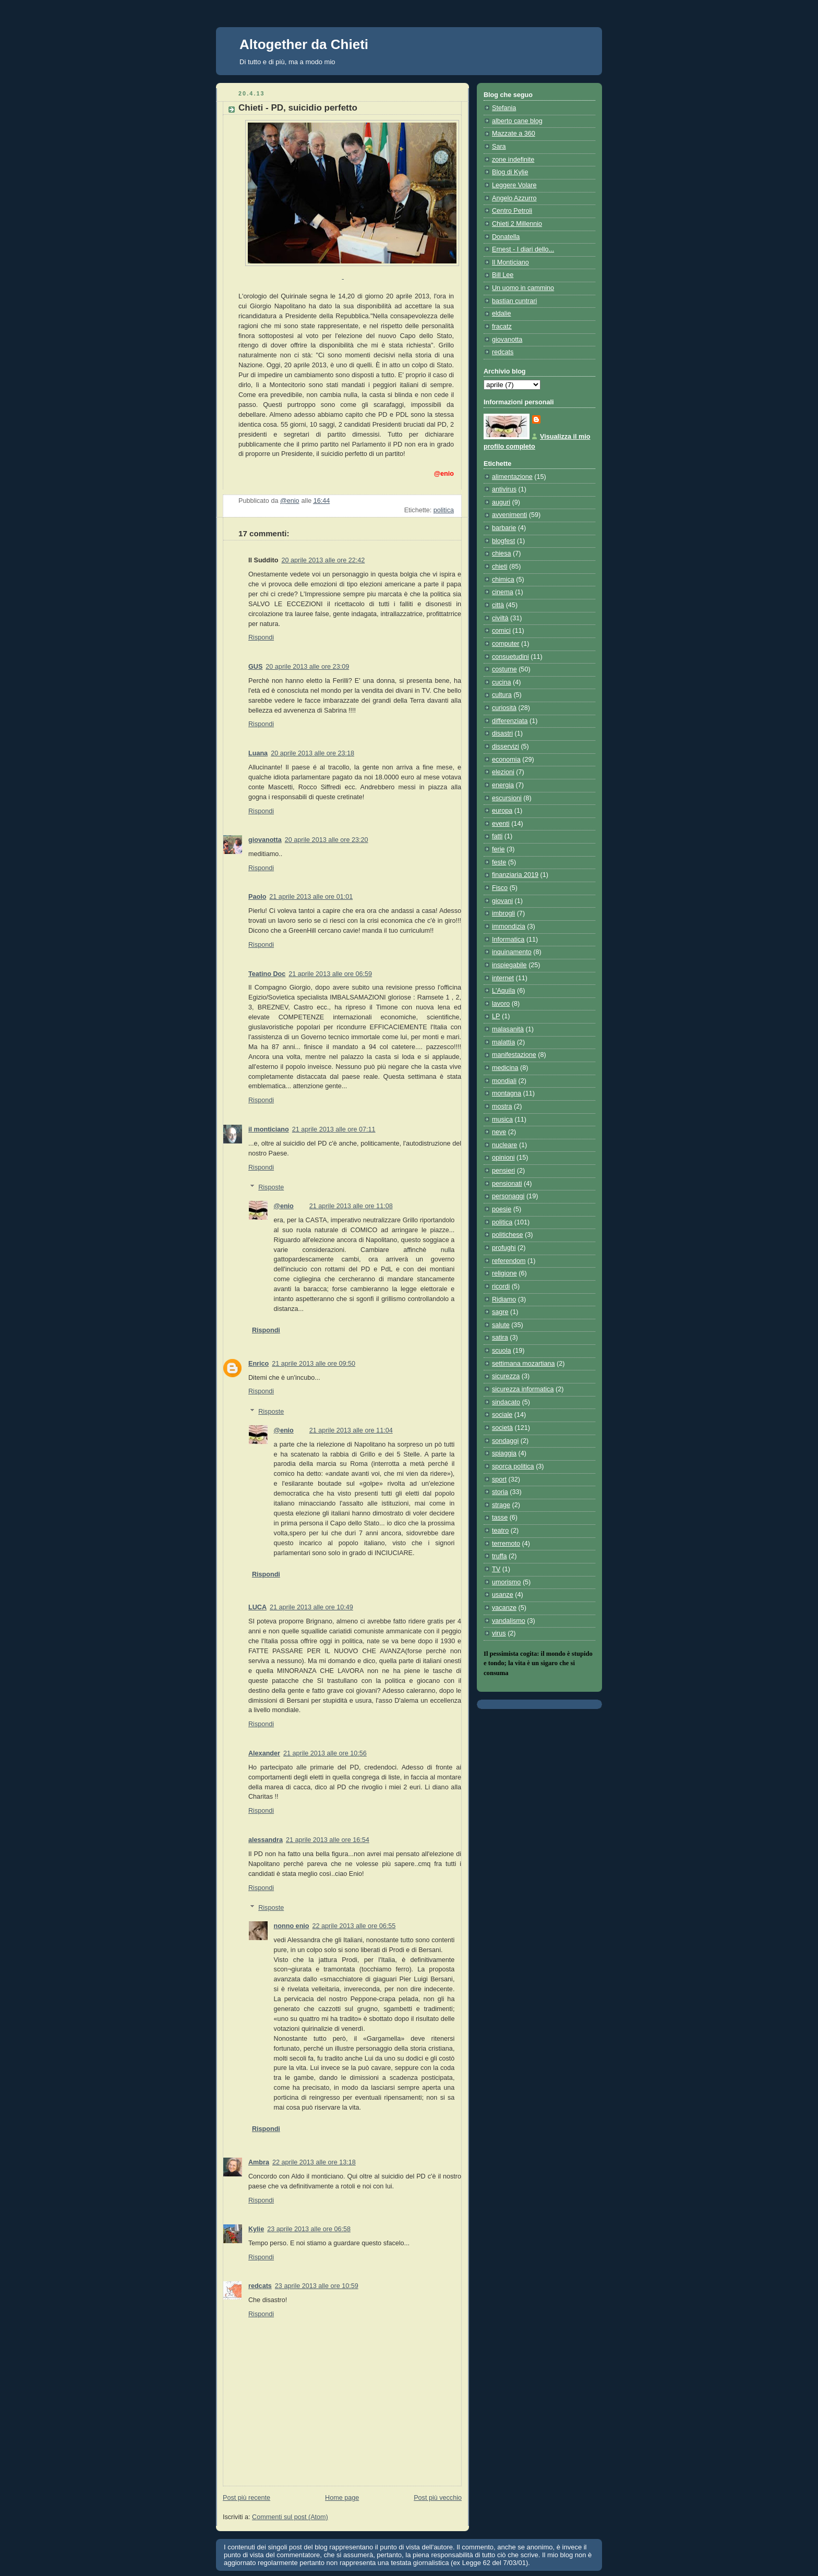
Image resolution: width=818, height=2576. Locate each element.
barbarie (504, 528)
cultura (502, 695)
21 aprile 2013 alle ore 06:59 (330, 974)
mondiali (504, 1081)
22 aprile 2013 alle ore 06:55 (354, 1926)
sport (499, 1479)
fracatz (502, 326)
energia (503, 785)
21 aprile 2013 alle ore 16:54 (327, 1840)
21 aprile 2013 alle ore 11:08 (351, 1206)
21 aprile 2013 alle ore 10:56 (325, 1753)
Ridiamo (504, 1299)
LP (496, 1016)
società (502, 1427)
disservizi (505, 746)
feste (499, 862)
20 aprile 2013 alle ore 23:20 (326, 840)
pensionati (507, 1183)
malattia (503, 1042)
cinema (502, 592)
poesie (501, 1209)
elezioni (503, 772)
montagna (506, 1093)
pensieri (503, 1170)
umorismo (506, 1582)
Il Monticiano (510, 262)
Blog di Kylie (510, 172)
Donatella (506, 236)
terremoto (506, 1543)
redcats (260, 2286)
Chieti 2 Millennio (517, 223)
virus (499, 1633)
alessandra (265, 1840)
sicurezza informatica (523, 1389)
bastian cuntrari (514, 301)
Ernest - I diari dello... (523, 249)
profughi (504, 1247)
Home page (342, 2497)
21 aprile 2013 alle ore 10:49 (311, 1607)
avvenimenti (509, 515)
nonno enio (291, 1926)
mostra (502, 1106)
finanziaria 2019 (515, 874)
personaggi (508, 1196)
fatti (497, 836)
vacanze (504, 1607)
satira (500, 1337)
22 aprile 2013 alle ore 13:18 (314, 2162)
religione (504, 1273)
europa (502, 810)
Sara (499, 146)
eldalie (501, 313)
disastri (502, 733)
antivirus (504, 489)
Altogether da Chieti (303, 44)
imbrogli (503, 913)
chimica (503, 579)
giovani (502, 901)
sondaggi (505, 1441)
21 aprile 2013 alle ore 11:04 (351, 1430)
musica (502, 1119)
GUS (255, 666)
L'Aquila (503, 990)
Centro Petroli (512, 210)
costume (504, 669)
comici (501, 630)
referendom (508, 1261)
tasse (500, 1517)
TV (496, 1569)
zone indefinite (513, 159)
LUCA (257, 1607)
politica (444, 510)
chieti (499, 566)
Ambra (258, 2162)
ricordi (501, 1286)
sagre (500, 1312)
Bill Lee (502, 275)
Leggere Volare (514, 185)
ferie (498, 849)
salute (501, 1325)
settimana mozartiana (523, 1363)
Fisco (500, 888)
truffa (499, 1556)
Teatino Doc (266, 974)
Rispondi (261, 637)
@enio (284, 1206)
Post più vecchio (438, 2497)
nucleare (504, 1145)
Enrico (258, 1363)
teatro (500, 1530)
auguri (501, 502)
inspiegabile (509, 965)
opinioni (503, 1157)
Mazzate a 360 (513, 133)
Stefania (504, 108)
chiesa (501, 553)
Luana (258, 753)
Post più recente (246, 2497)
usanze (502, 1594)
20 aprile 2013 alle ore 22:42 (323, 560)
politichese (507, 1234)
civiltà (500, 618)
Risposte (271, 1187)
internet (503, 978)
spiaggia (504, 1453)
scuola (501, 1350)
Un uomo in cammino (523, 288)
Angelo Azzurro (514, 198)
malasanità (508, 1029)
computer (506, 643)
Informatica (508, 939)
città (498, 605)
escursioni (507, 798)
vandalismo (508, 1620)
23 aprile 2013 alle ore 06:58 (309, 2229)
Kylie (256, 2229)
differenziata (509, 721)
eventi (501, 823)
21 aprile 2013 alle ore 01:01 (311, 896)
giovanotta (265, 840)
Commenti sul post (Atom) (290, 2517)
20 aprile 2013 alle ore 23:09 (307, 666)
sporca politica (513, 1466)
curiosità (504, 708)
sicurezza (506, 1376)
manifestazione (514, 1054)
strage (501, 1505)
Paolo (257, 896)
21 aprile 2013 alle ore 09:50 (313, 1363)
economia (506, 759)
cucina (501, 682)
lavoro (501, 1003)
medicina (505, 1068)
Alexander (264, 1753)
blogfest (503, 541)
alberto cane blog (517, 121)
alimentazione (512, 476)
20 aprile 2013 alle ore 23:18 (312, 753)
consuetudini (510, 656)
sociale (502, 1414)
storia (500, 1492)
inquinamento (512, 952)
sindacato (506, 1402)
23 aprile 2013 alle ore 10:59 (316, 2286)
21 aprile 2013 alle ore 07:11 (334, 1129)
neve (499, 1132)
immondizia (508, 926)
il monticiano (268, 1129)
